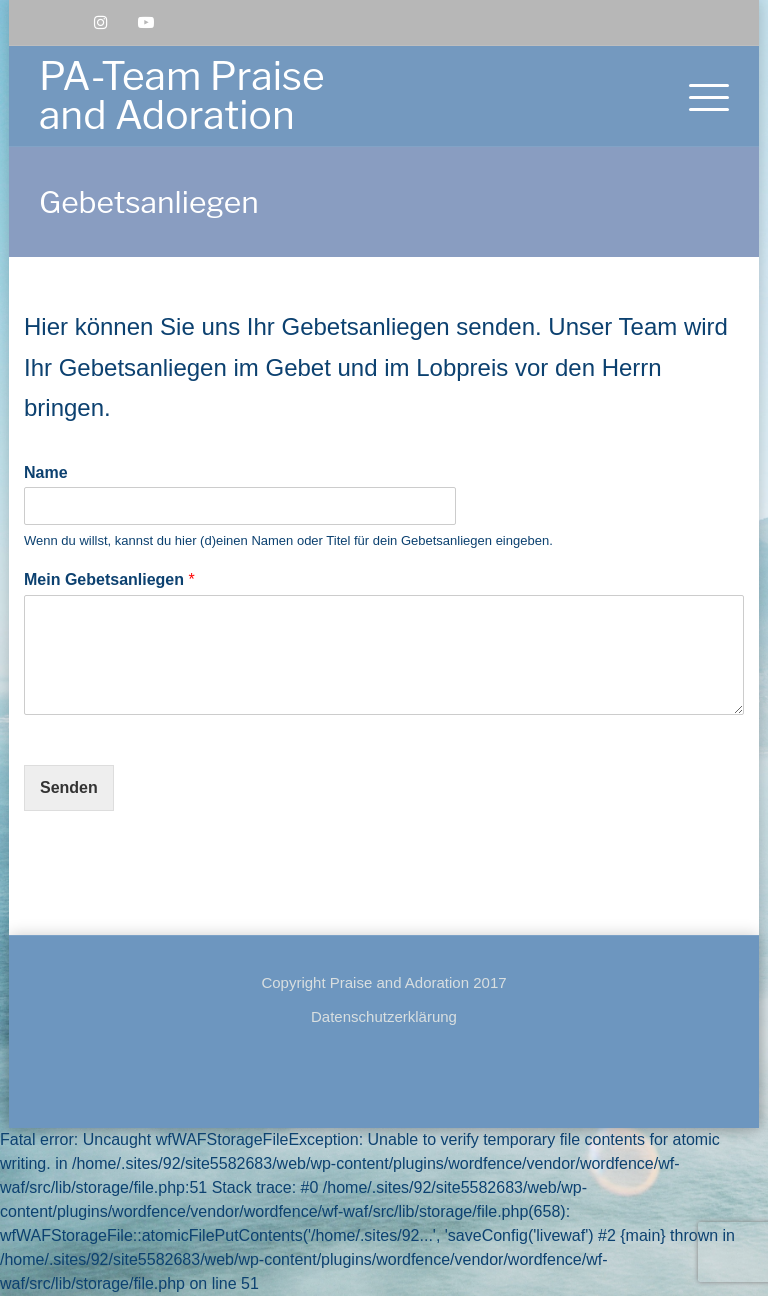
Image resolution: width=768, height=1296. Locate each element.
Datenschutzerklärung (384, 1016)
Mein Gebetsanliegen (109, 579)
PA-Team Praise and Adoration (182, 95)
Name (46, 472)
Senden (69, 787)
